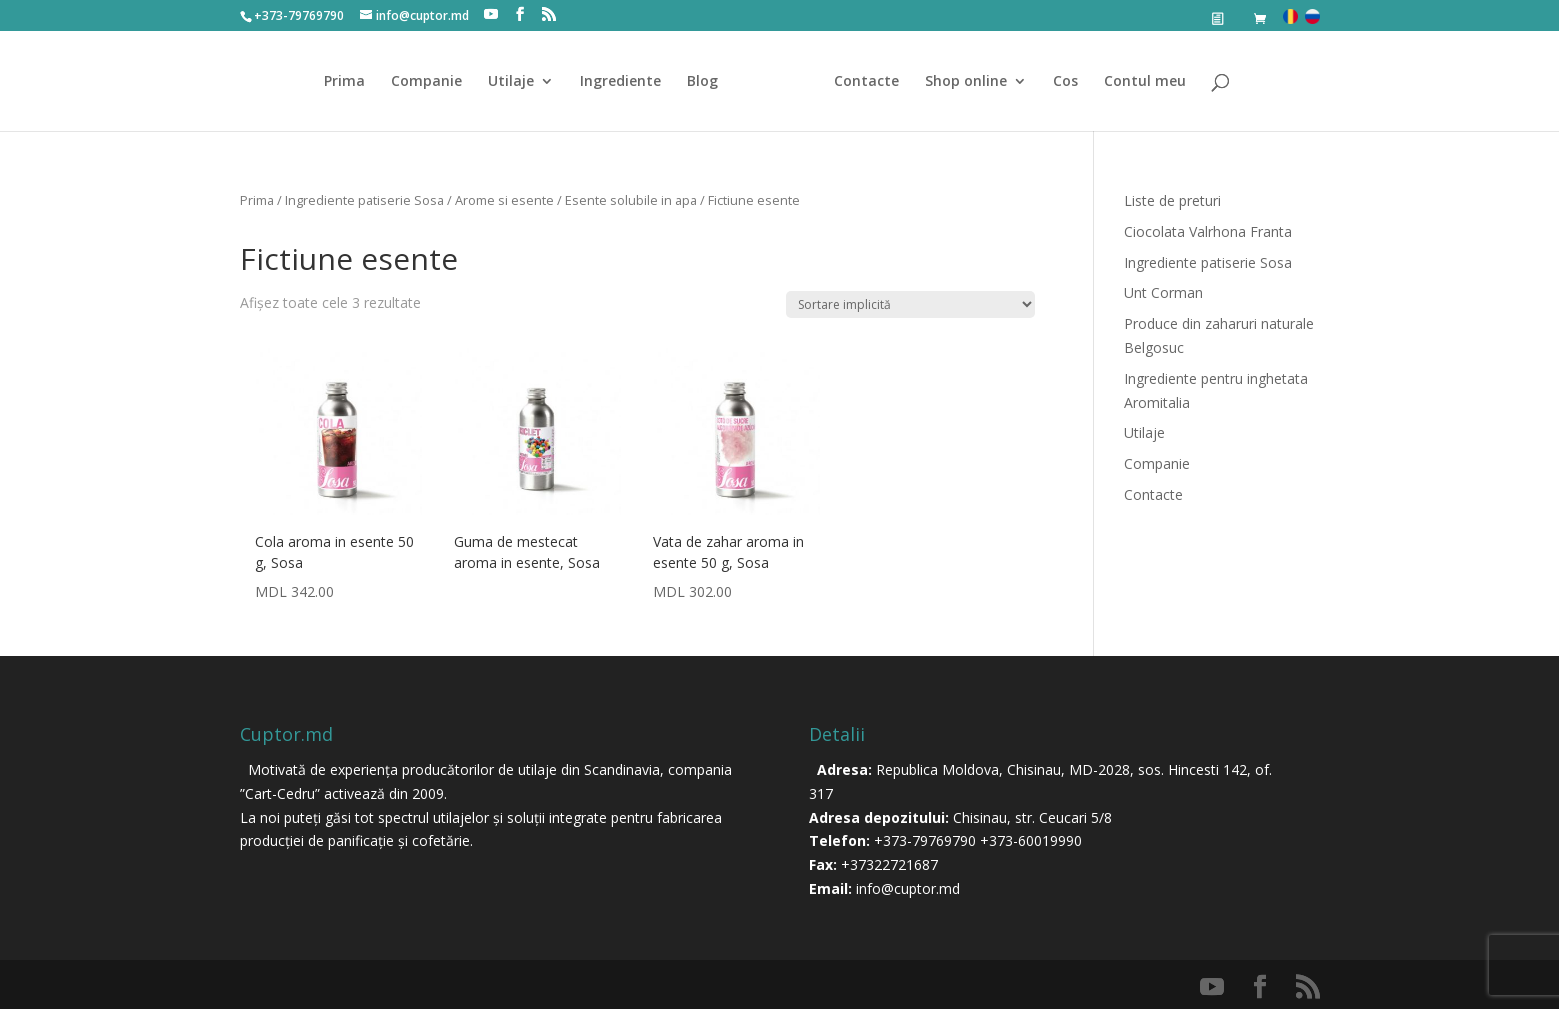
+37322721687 (889, 864)
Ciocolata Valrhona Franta (1208, 231)
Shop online (966, 82)
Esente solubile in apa (631, 200)
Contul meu (1145, 82)
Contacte (866, 82)
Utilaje (511, 82)
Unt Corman (1163, 292)
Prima (344, 82)
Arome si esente (504, 200)
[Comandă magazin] (910, 304)
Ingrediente (620, 82)
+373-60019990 (1031, 840)
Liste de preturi (1172, 200)
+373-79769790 (925, 840)
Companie (426, 82)
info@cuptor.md (908, 888)
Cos (1065, 82)
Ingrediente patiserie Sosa (364, 200)
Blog (702, 82)
